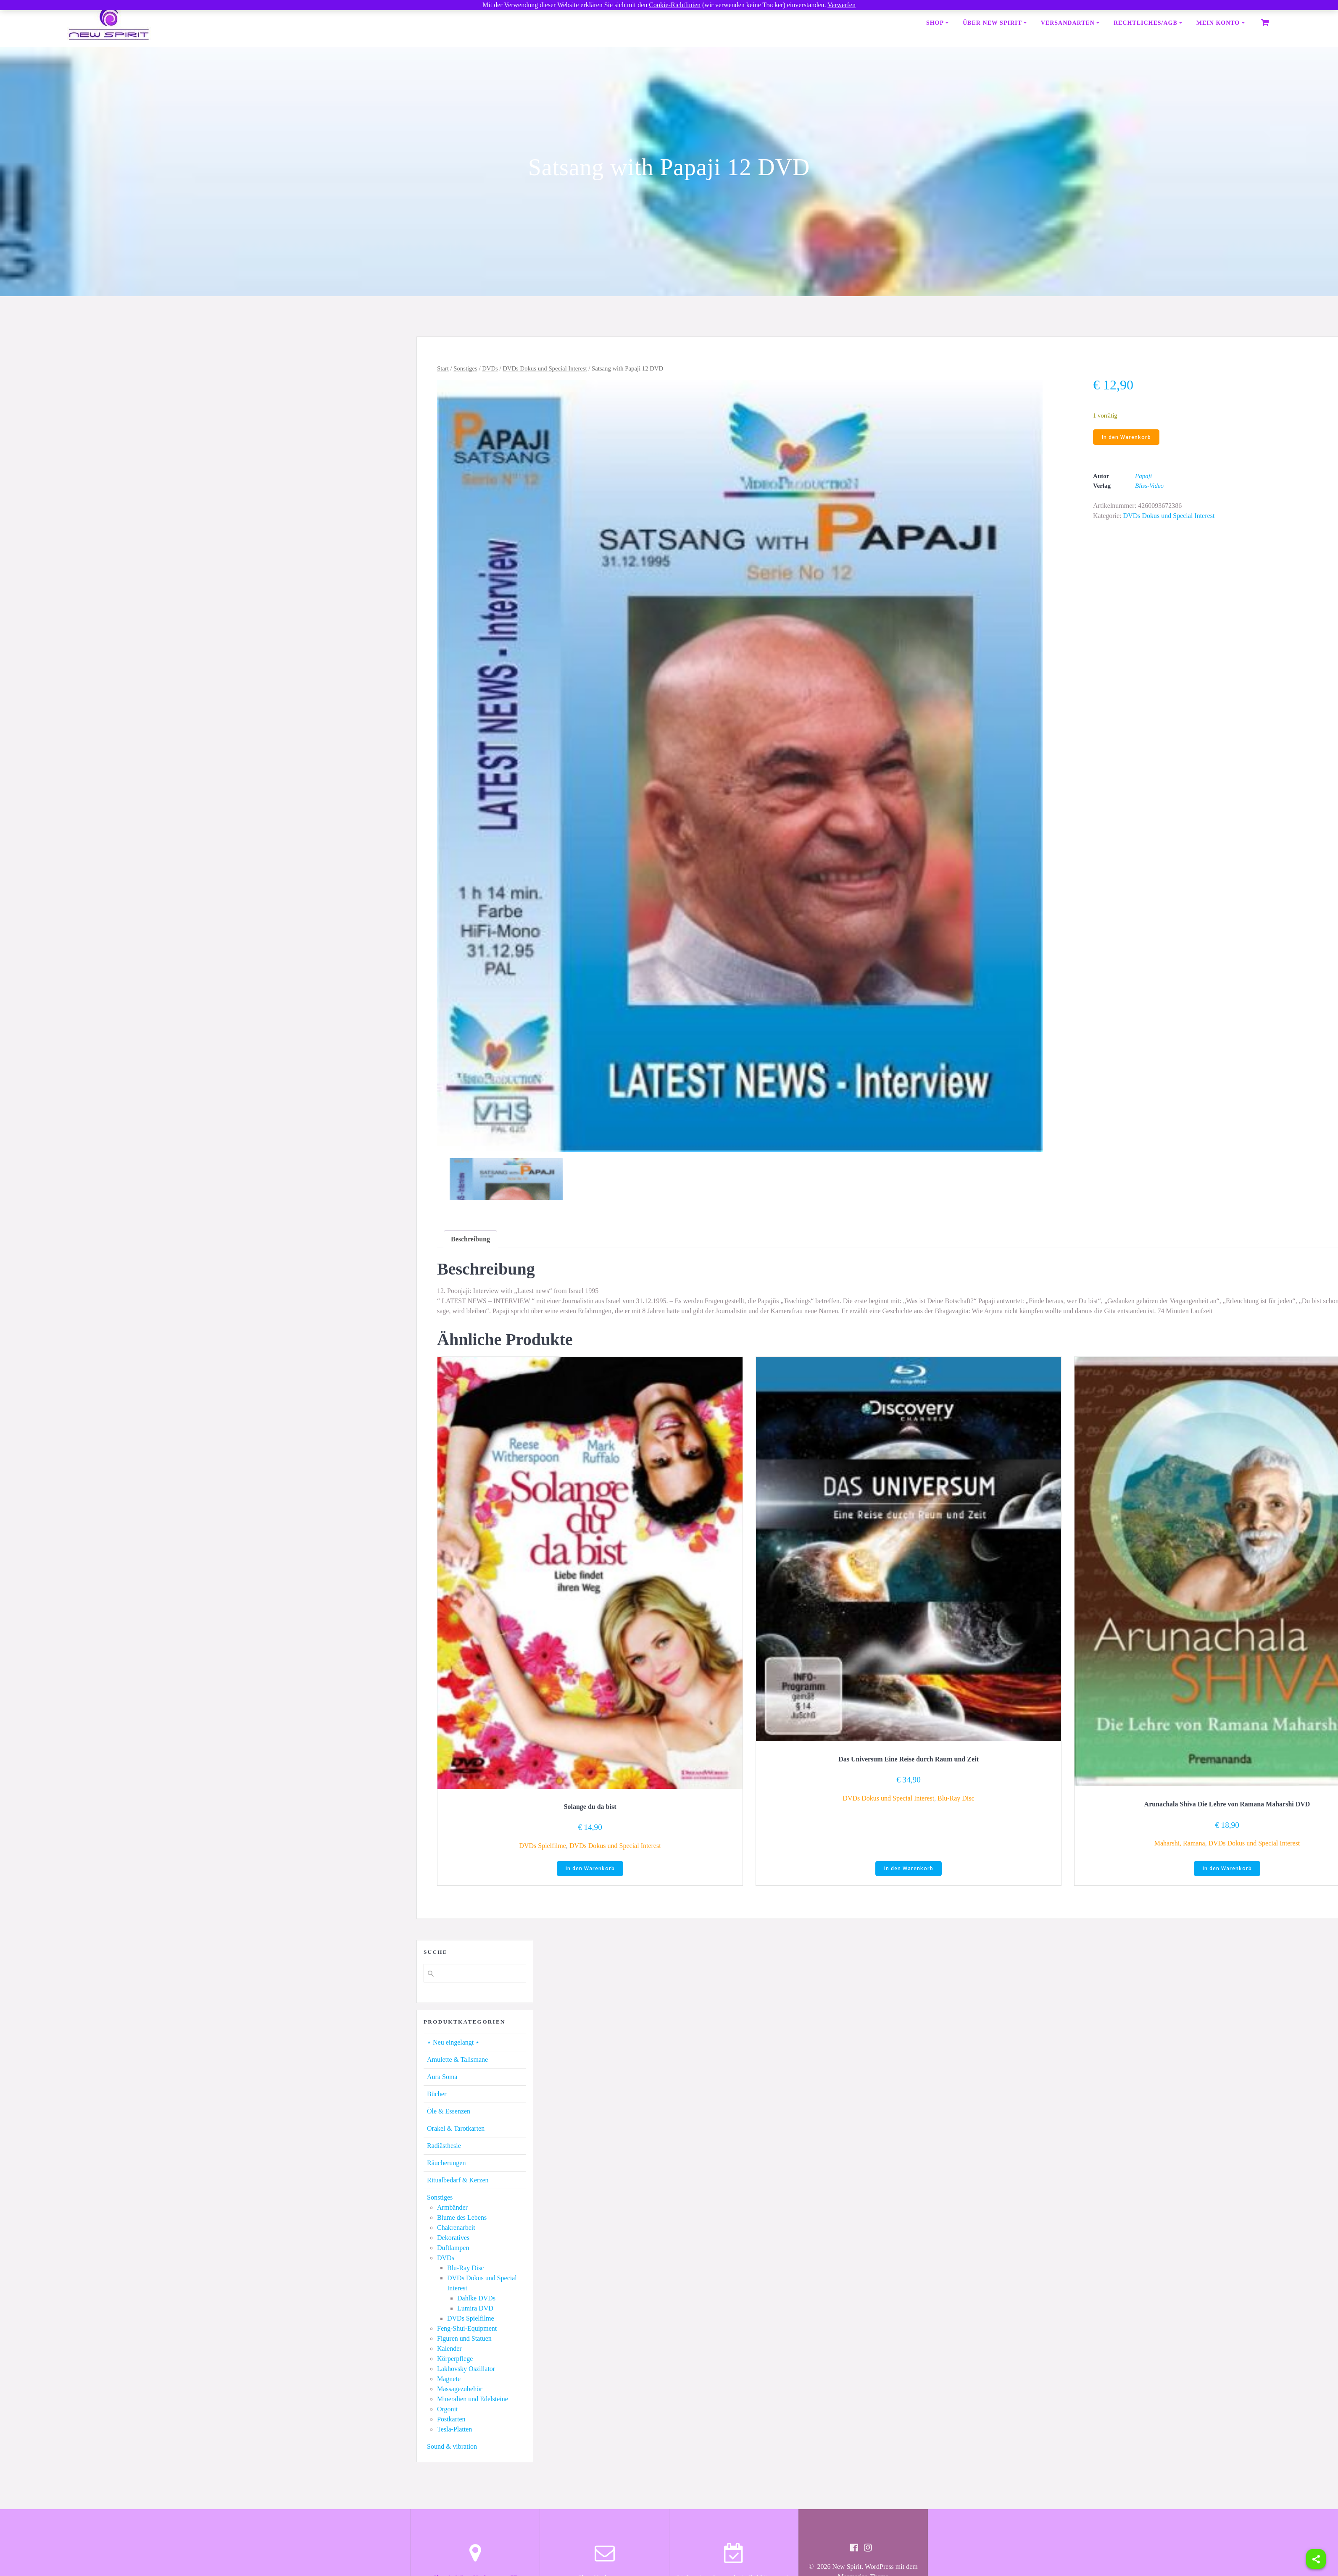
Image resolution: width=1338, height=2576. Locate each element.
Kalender (449, 2349)
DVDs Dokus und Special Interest (545, 368)
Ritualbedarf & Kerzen (458, 2180)
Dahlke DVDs (476, 2299)
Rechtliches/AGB (1145, 23)
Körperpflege (455, 2359)
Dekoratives (453, 2238)
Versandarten (1068, 23)
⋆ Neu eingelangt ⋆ (453, 2043)
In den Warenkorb (1126, 437)
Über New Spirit (992, 23)
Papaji (1143, 476)
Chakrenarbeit (456, 2228)
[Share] (1316, 2559)
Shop (935, 23)
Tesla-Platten (454, 2430)
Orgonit (447, 2409)
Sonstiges (465, 368)
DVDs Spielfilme (542, 1845)
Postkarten (451, 2420)
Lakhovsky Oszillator (466, 2369)
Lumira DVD (475, 2309)
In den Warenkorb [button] (590, 1868)
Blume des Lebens (462, 2218)
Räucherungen (446, 2163)
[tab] (470, 1239)
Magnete (449, 2379)
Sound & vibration (452, 2447)
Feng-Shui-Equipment (467, 2329)
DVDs (490, 368)
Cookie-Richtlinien (675, 4)
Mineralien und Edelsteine (472, 2399)
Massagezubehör (459, 2389)
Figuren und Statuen (464, 2339)
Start (443, 368)
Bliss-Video (1149, 486)
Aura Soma (442, 2077)
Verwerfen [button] (841, 4)
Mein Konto (1218, 23)
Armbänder (452, 2208)
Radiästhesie (444, 2146)
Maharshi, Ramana (1179, 1843)
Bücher (436, 2094)
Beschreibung (470, 1239)
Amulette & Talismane (457, 2060)
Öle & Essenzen (448, 2112)
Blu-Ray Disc (956, 1798)
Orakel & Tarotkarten (456, 2129)
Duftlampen (453, 2248)
